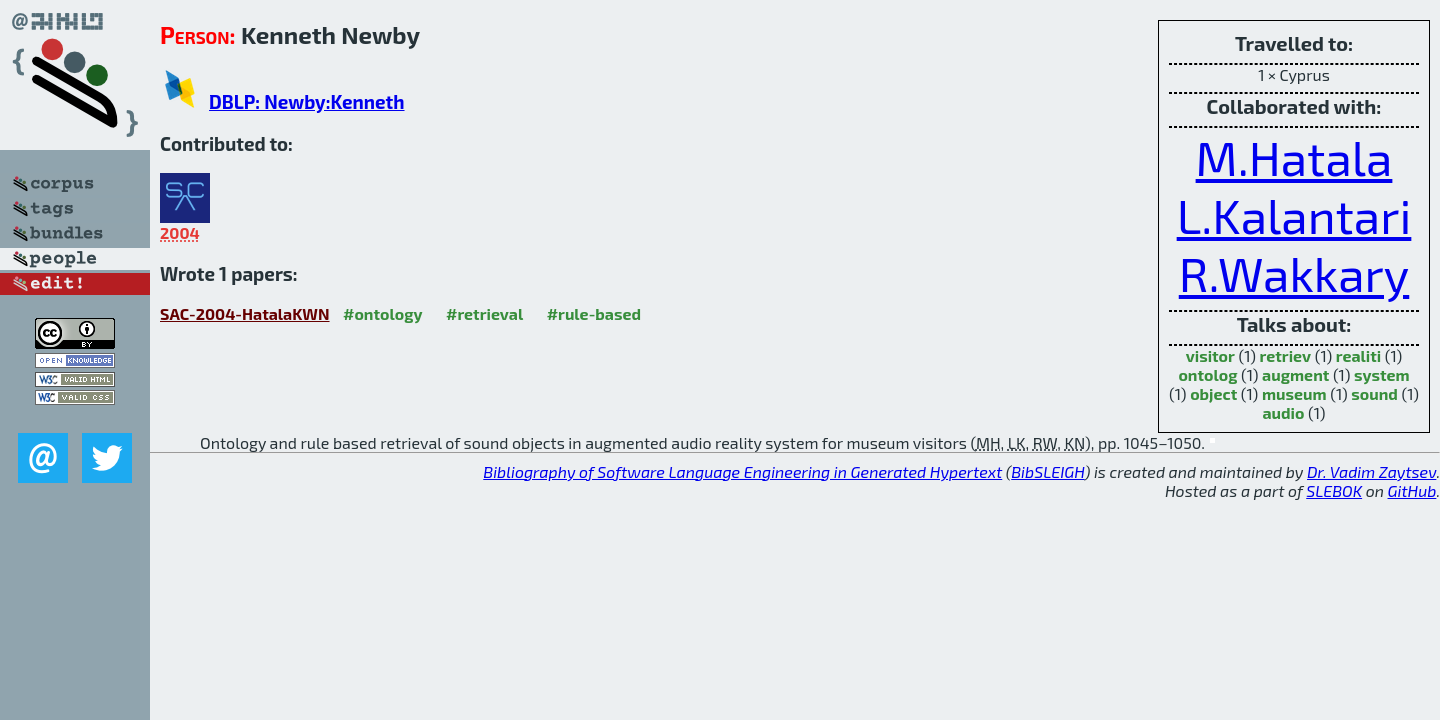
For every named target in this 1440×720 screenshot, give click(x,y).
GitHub (1412, 490)
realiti (1358, 355)
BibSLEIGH (1047, 471)
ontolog (1207, 374)
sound (1374, 393)
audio (1283, 412)
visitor (1210, 355)
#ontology (383, 313)
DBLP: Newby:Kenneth (306, 101)
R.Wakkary (1294, 273)
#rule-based (594, 313)
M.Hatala (1294, 157)
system (1382, 374)
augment (1295, 374)
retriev (1286, 355)
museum (1294, 393)
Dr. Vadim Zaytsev (1371, 471)
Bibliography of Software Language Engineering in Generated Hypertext (742, 471)
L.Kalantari (1294, 215)
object (1213, 393)
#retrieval (484, 313)
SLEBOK (1334, 490)
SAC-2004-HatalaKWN (245, 313)
